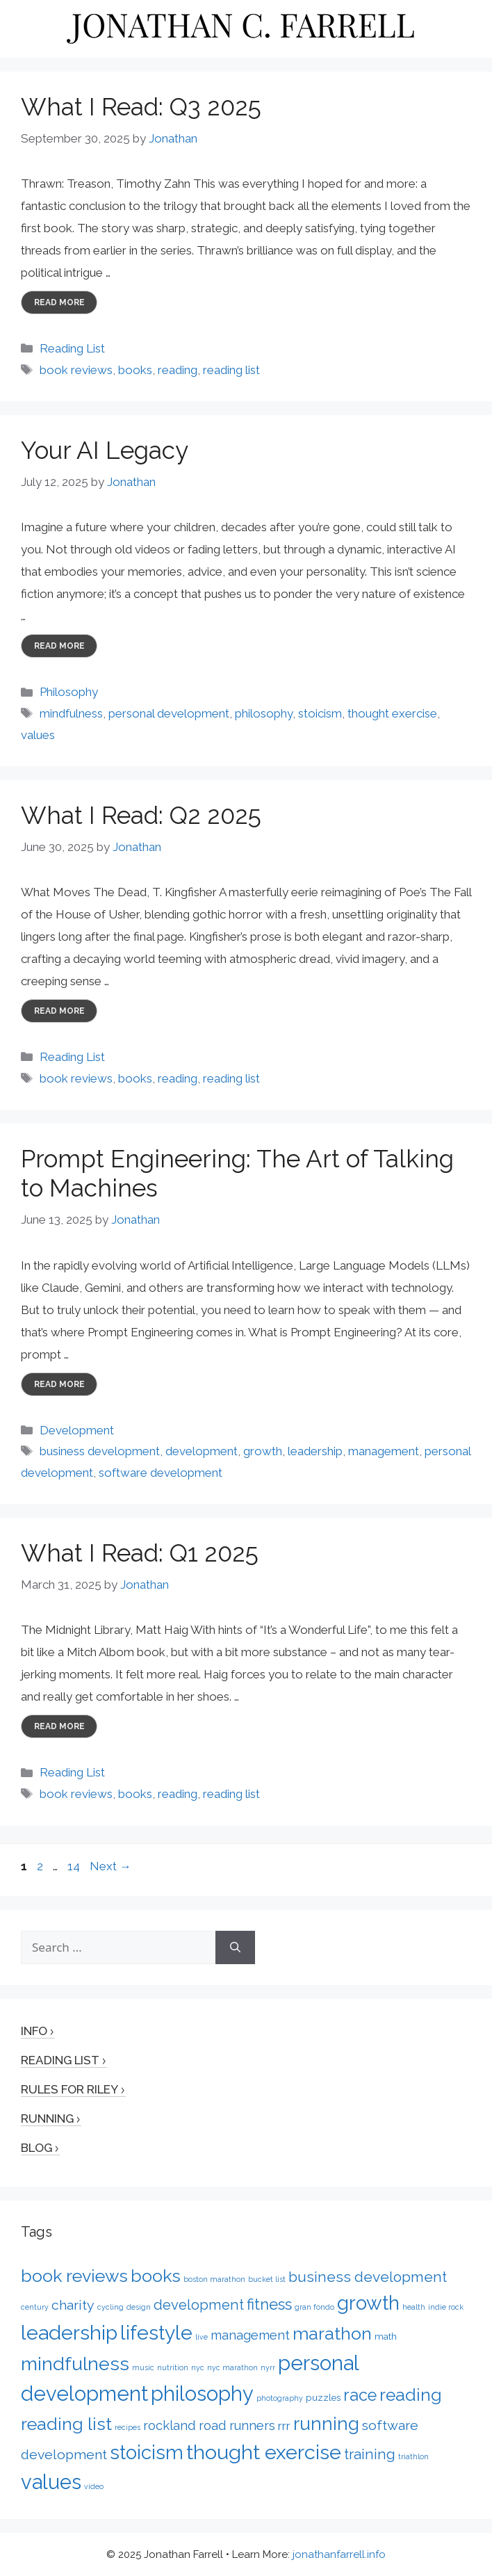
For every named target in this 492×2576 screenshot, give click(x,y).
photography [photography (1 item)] (279, 2398)
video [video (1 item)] (94, 2486)
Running (47, 2118)
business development (100, 1451)
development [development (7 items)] (199, 2304)
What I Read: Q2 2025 (141, 815)
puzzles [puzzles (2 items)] (323, 2397)
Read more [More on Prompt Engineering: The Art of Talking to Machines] (59, 1384)
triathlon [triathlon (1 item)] (413, 2456)
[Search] (235, 1947)
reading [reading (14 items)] (410, 2395)
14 (75, 1866)
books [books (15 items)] (156, 2275)
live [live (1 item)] (201, 2337)
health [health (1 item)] (413, 2307)
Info (34, 2031)
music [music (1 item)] (143, 2367)
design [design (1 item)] (138, 2307)
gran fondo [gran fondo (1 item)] (314, 2307)
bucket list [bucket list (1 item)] (267, 2279)
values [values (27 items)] (51, 2482)
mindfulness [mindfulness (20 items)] (75, 2363)
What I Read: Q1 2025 (140, 1553)
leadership (315, 1451)
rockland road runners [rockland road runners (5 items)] (209, 2425)
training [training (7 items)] (369, 2454)
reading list (231, 370)
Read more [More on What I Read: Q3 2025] (59, 302)
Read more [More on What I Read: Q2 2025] (59, 1011)
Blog (36, 2148)
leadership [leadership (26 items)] (69, 2332)
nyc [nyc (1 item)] (197, 2367)
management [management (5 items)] (250, 2335)
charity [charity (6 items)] (73, 2305)
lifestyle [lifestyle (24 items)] (156, 2332)
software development (160, 1473)
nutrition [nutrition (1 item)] (172, 2367)
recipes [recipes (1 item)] (127, 2427)
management (383, 1451)
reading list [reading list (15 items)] (66, 2423)
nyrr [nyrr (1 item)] (268, 2367)
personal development (168, 713)
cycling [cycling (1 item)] (110, 2307)
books (135, 370)
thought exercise (392, 713)
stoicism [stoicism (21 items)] (146, 2452)
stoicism (320, 713)
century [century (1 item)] (35, 2307)
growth (262, 1451)
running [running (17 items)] (326, 2423)
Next (110, 1866)
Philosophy (69, 692)
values (38, 735)
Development (77, 1430)
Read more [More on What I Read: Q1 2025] (59, 1726)
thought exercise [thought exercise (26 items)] (263, 2452)
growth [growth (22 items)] (368, 2303)
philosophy (264, 713)
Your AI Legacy (104, 450)
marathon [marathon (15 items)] (332, 2333)
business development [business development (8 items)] (367, 2276)
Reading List (72, 348)
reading (177, 370)
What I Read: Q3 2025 (141, 106)
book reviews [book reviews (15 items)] (74, 2275)
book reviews (76, 370)
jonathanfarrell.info (339, 2554)
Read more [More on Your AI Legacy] (59, 646)
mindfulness (71, 713)
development (201, 1451)
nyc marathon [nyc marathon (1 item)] (232, 2367)
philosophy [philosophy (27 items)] (202, 2394)
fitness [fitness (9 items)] (269, 2304)
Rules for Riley (69, 2089)
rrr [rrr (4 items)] (284, 2426)
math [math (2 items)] (386, 2336)
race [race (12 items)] (360, 2395)
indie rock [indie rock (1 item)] (446, 2307)
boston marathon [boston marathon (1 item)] (214, 2279)
